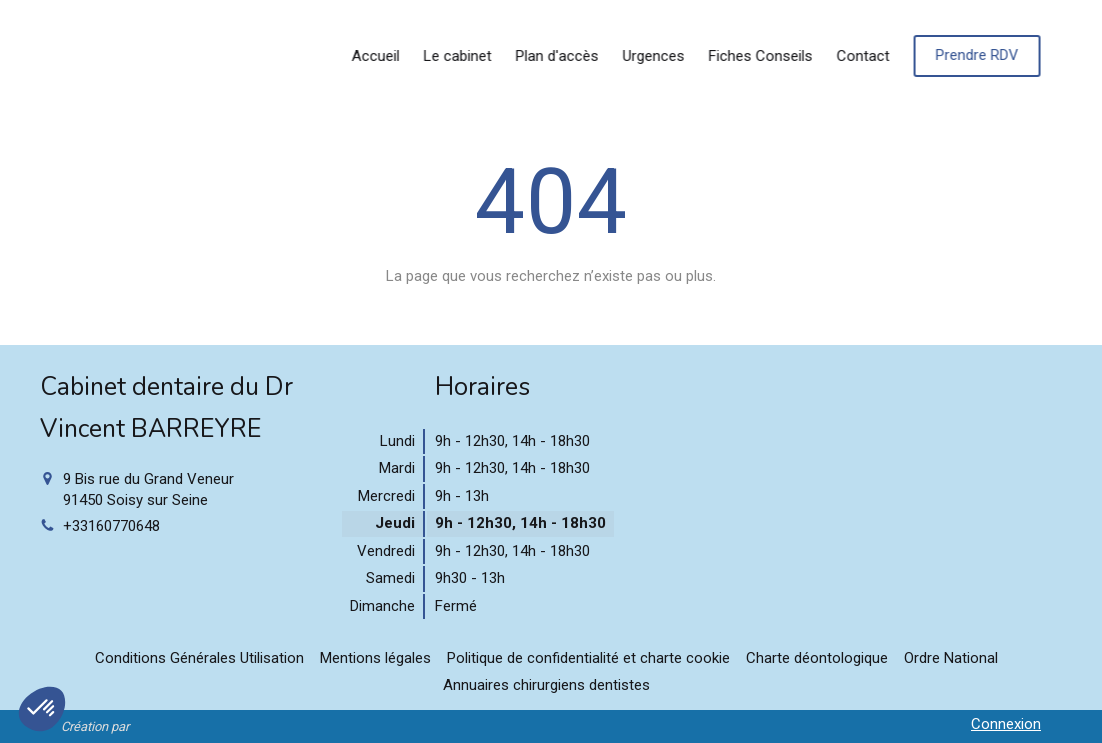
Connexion (1006, 724)
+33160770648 (111, 526)
